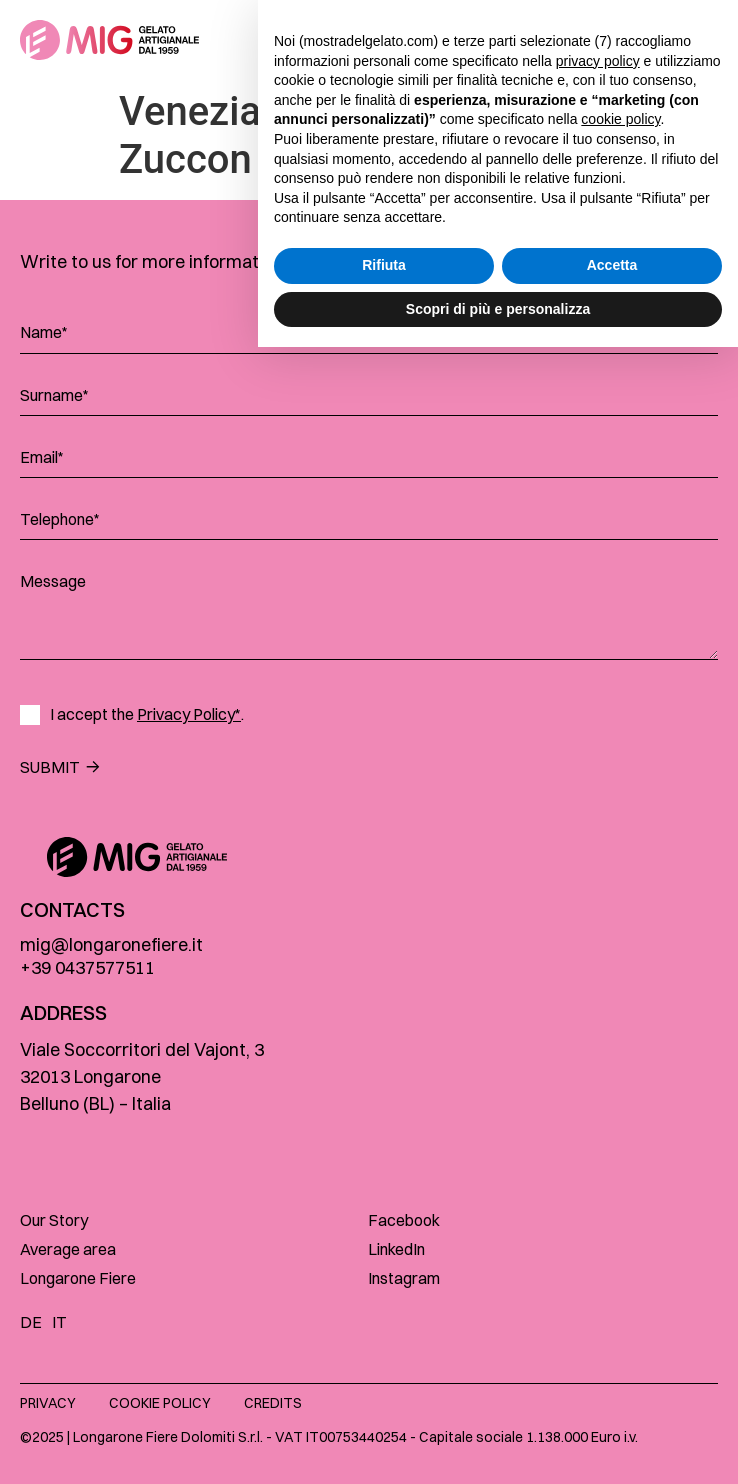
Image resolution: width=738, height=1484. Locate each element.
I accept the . (147, 714)
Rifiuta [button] (384, 1402)
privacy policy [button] (598, 1197)
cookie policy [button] (620, 1256)
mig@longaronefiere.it (111, 944)
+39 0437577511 (87, 967)
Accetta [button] (612, 1402)
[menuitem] (36, 1321)
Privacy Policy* (189, 714)
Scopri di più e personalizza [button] (498, 1445)
